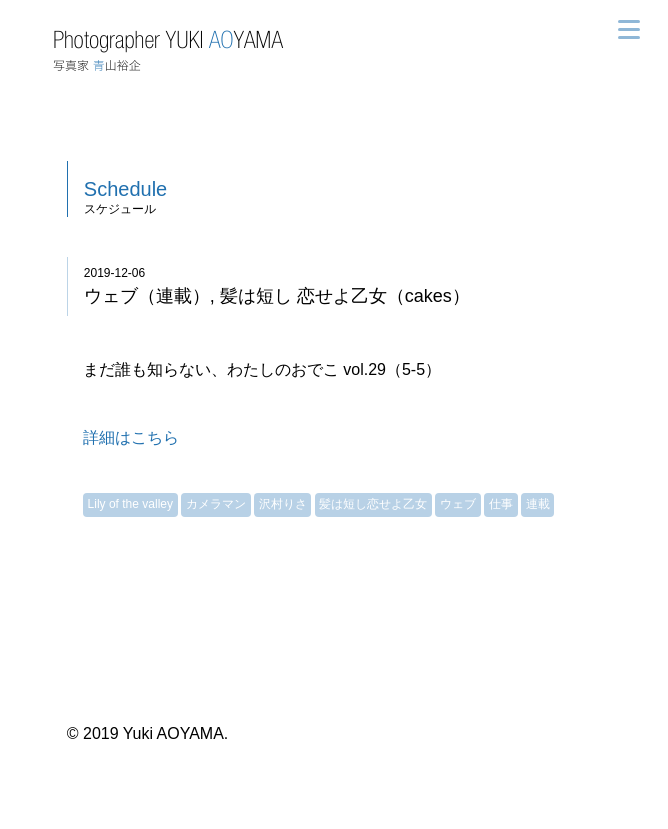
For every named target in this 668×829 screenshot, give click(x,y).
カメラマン (216, 504)
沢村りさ (283, 504)
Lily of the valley (130, 504)
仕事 (501, 504)
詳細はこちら (131, 437)
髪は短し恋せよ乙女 (373, 504)
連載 (538, 504)
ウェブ (458, 504)
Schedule (125, 189)
